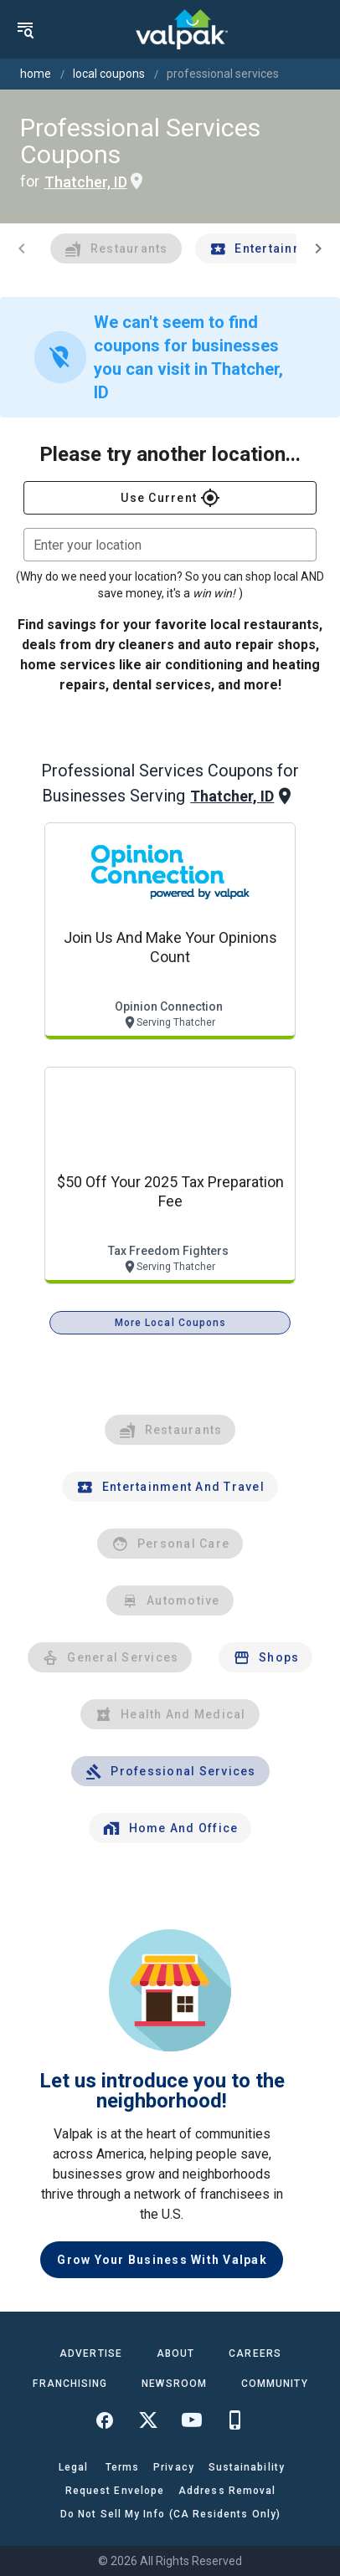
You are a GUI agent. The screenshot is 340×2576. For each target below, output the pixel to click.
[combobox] (170, 544)
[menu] (25, 29)
